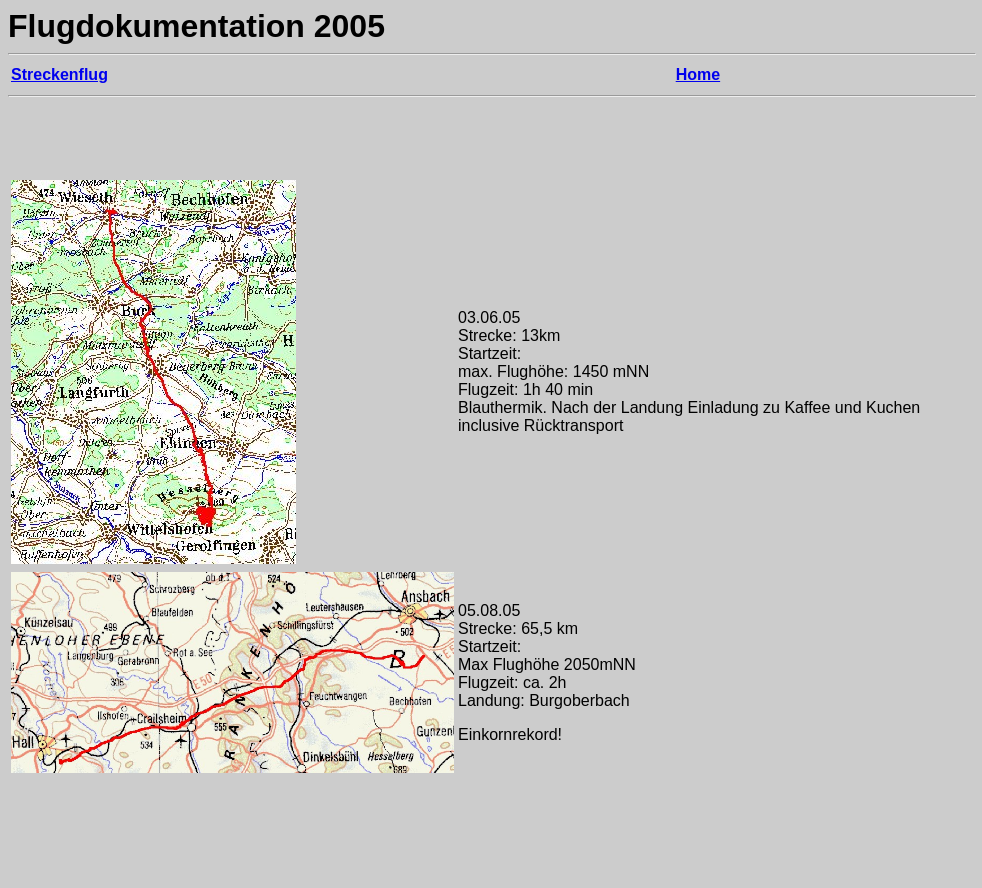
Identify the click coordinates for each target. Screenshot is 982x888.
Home (698, 74)
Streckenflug (59, 74)
